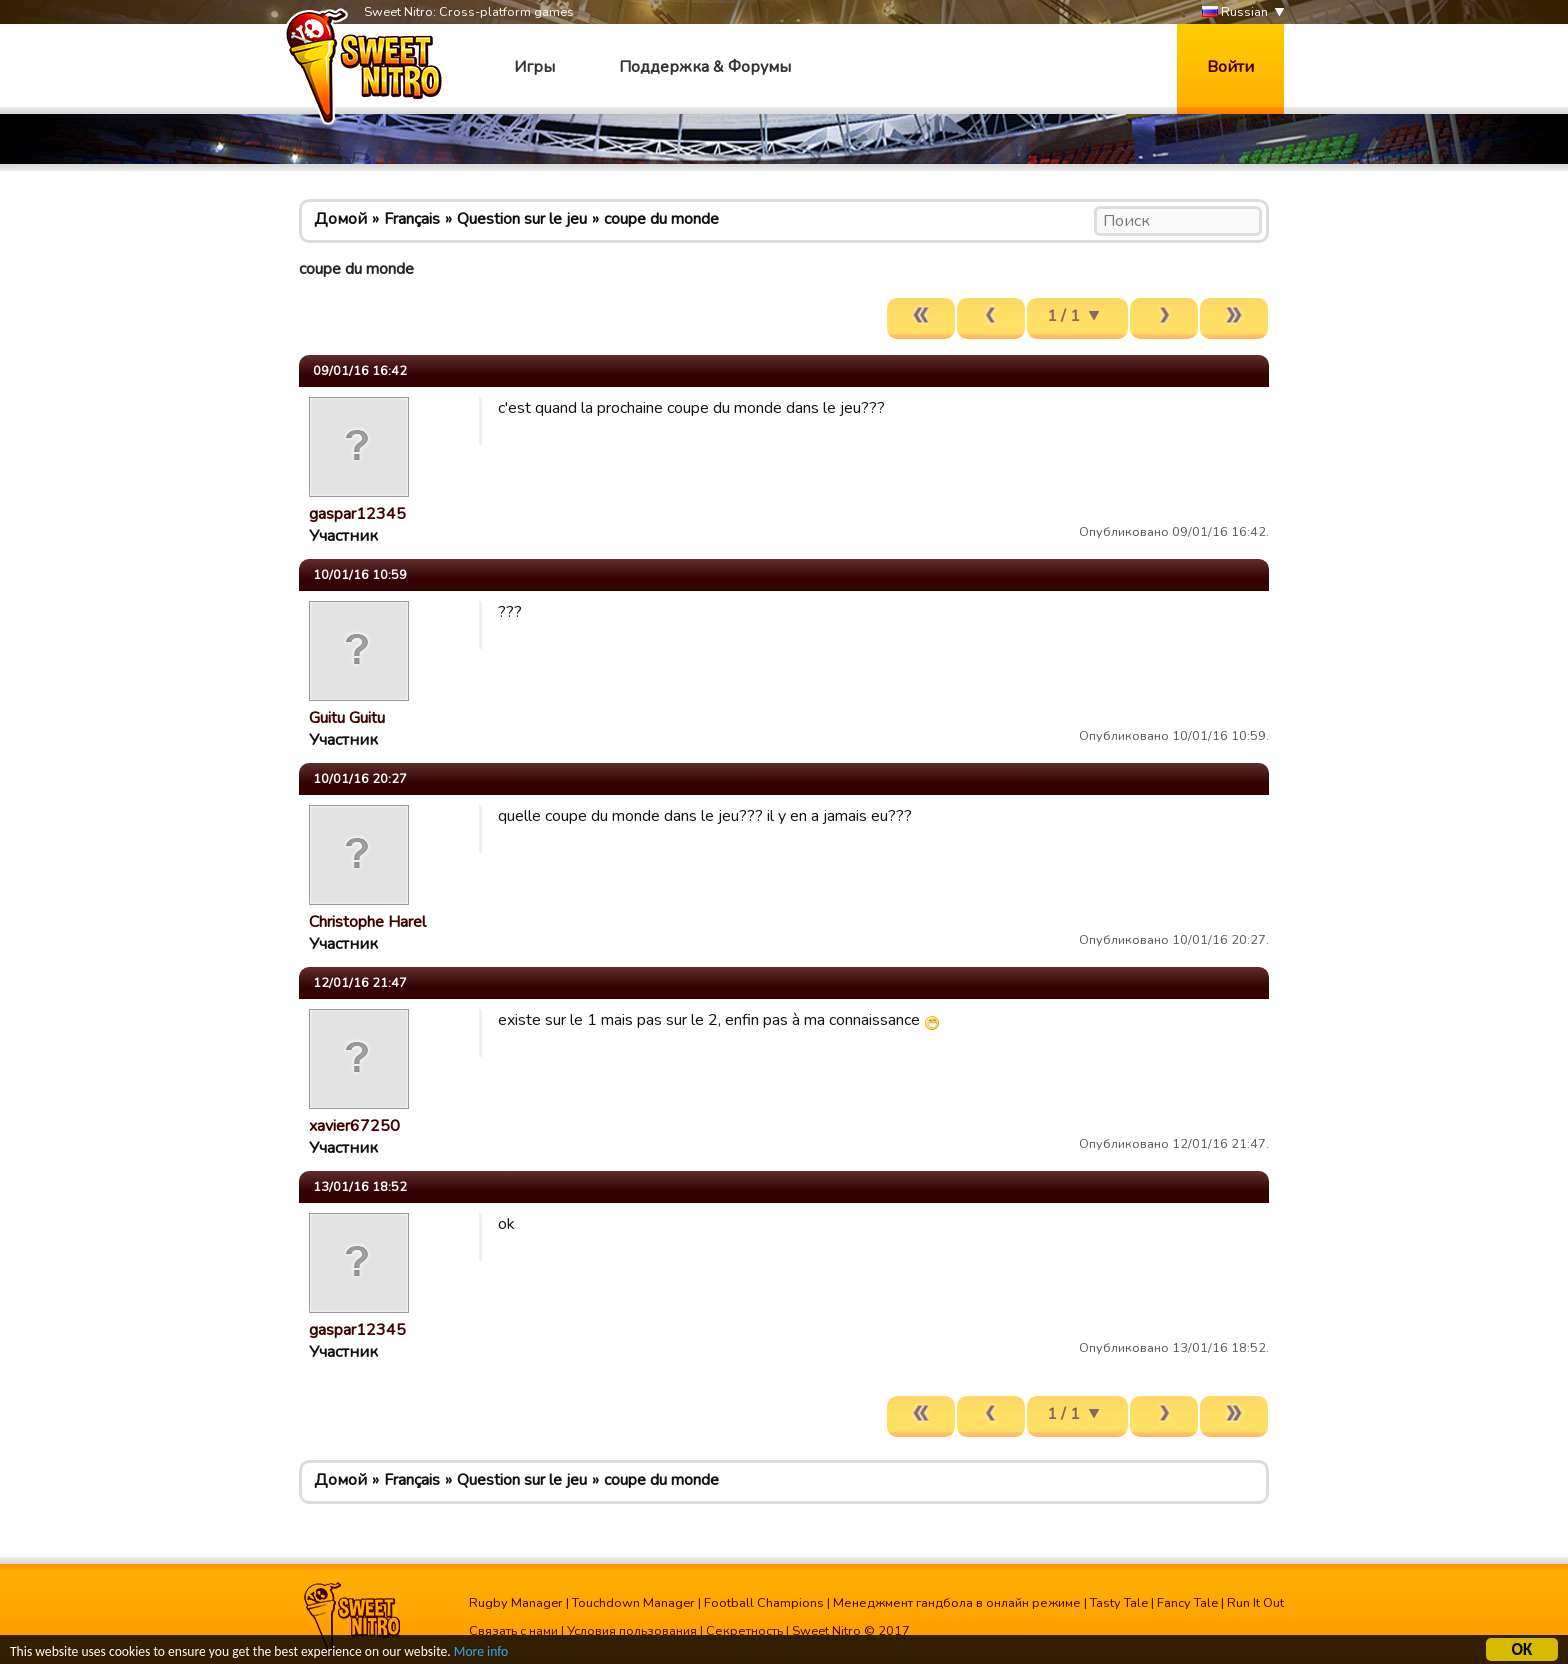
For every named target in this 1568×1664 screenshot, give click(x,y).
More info (481, 1652)
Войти (1230, 67)
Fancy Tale (1187, 1603)
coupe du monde (661, 219)
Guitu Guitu (347, 718)
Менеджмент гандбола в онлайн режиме (957, 1603)
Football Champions (764, 1603)
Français (412, 219)
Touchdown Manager (633, 1603)
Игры (534, 67)
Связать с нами (513, 1631)
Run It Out (1255, 1603)
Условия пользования (632, 1631)
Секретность (744, 1631)
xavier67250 (354, 1126)
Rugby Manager (516, 1603)
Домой (340, 219)
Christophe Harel (367, 922)
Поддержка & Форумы (705, 67)
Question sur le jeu (522, 219)
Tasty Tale (1119, 1603)
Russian (1235, 12)
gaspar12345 (357, 514)
